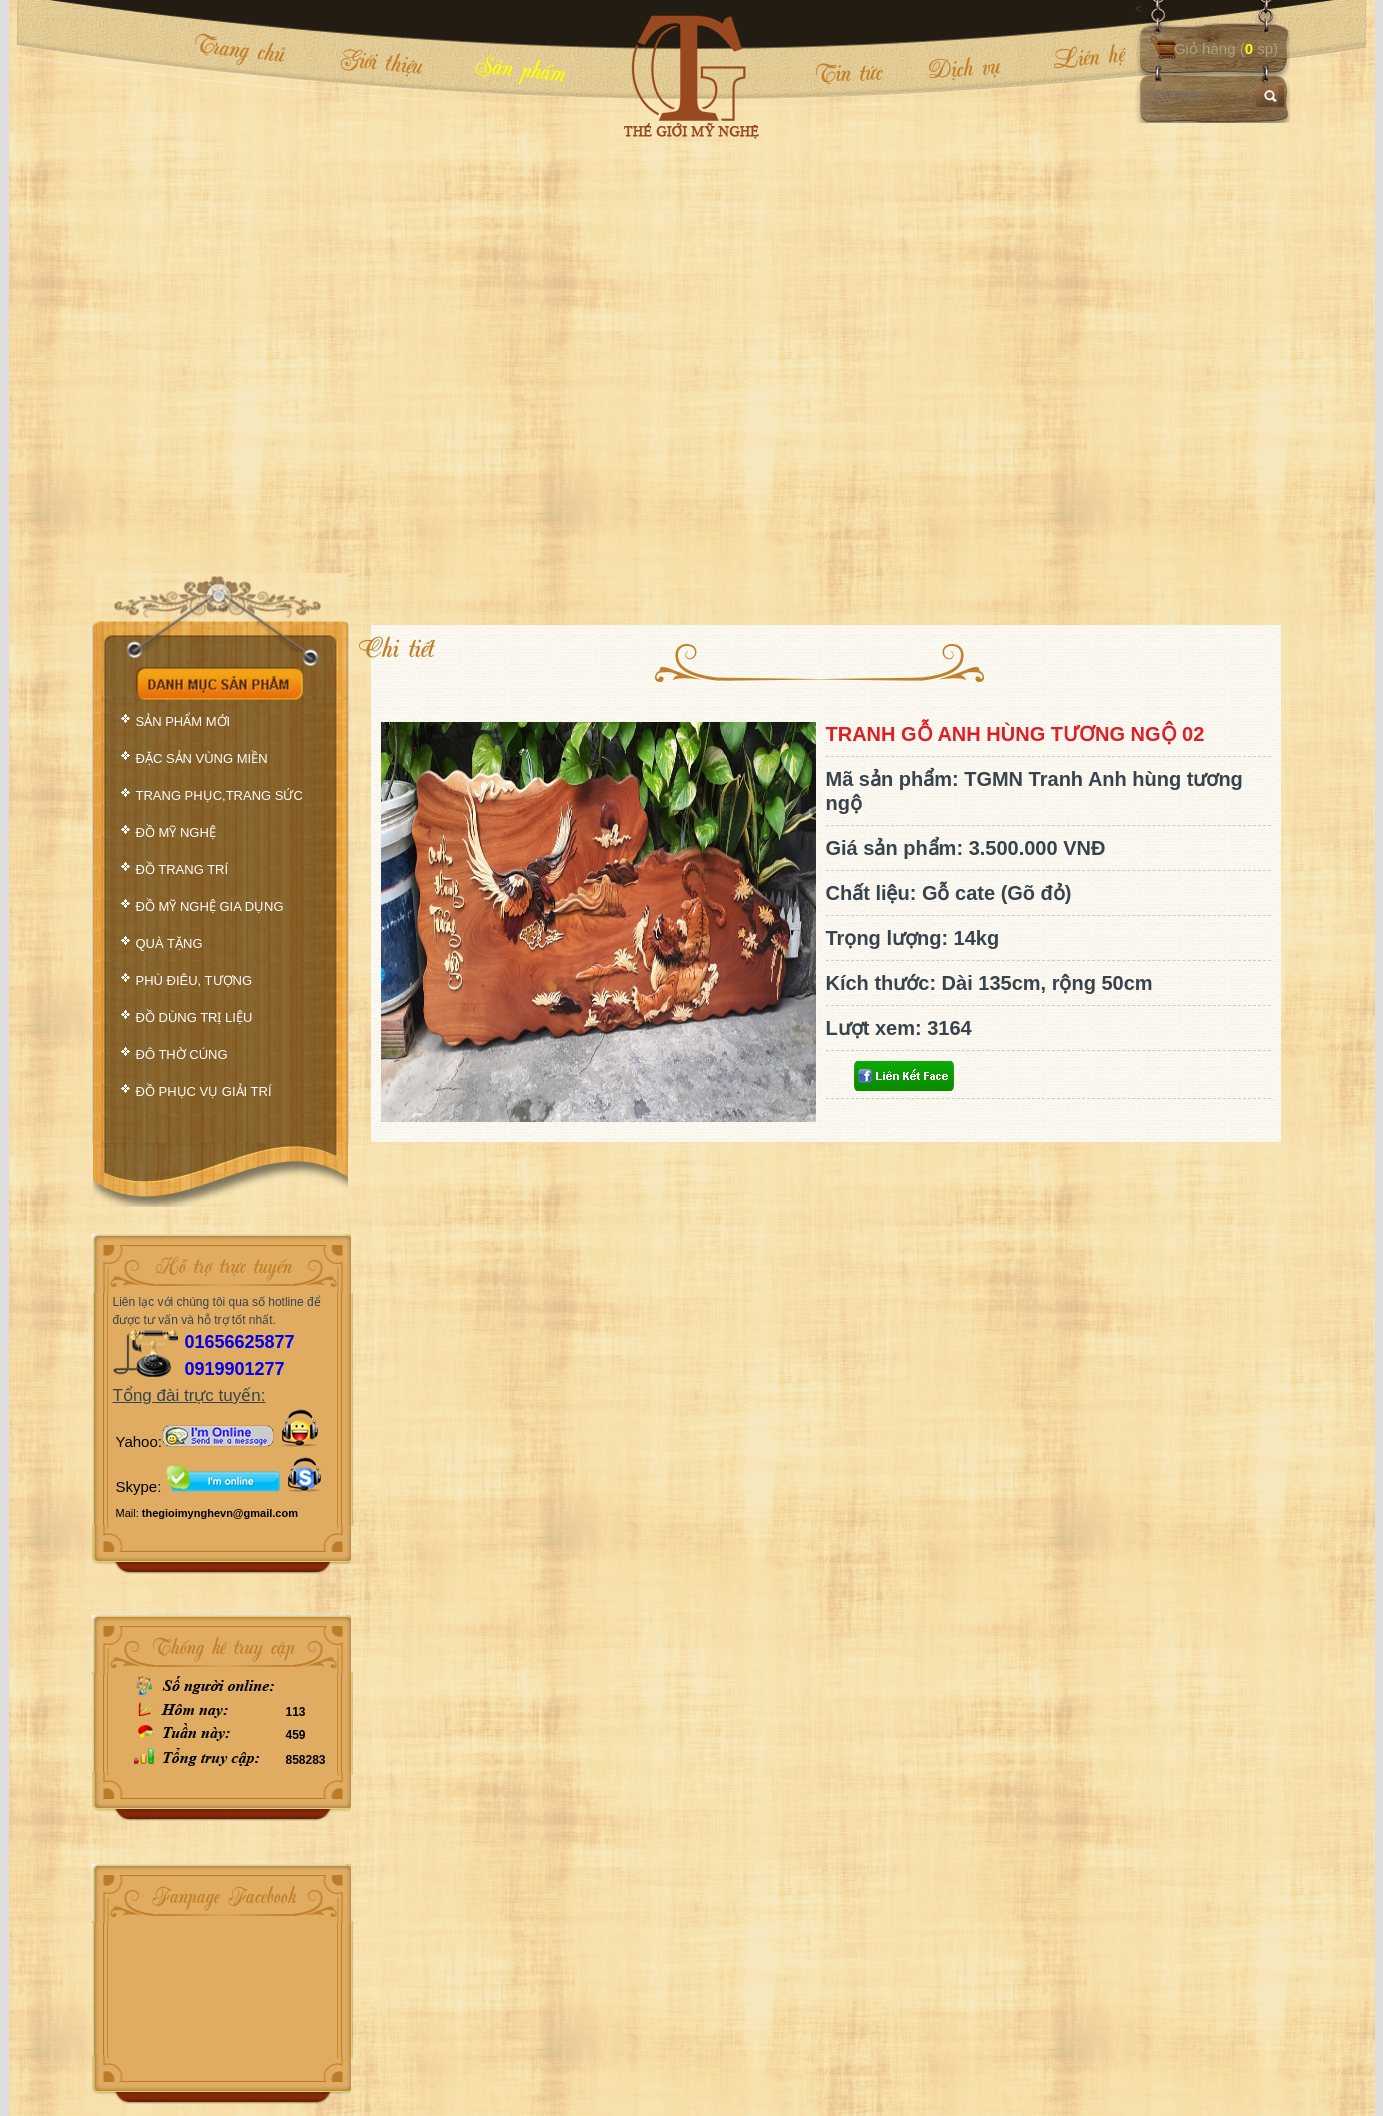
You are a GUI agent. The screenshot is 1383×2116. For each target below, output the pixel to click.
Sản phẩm (520, 67)
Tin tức (848, 72)
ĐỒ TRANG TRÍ (182, 869)
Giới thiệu (381, 61)
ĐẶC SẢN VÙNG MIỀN (202, 758)
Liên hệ (1074, 57)
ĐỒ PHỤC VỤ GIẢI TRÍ (204, 1091)
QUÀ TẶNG (169, 943)
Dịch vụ (963, 67)
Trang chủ (239, 48)
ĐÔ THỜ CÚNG (182, 1054)
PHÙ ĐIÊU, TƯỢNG (194, 980)
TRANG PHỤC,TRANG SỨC (219, 795)
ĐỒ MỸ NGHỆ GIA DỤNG (210, 906)
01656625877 (240, 1342)
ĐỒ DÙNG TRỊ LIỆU (194, 1017)
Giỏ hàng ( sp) (1226, 48)
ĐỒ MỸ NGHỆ (176, 832)
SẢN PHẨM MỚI (183, 721)
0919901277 (235, 1369)
